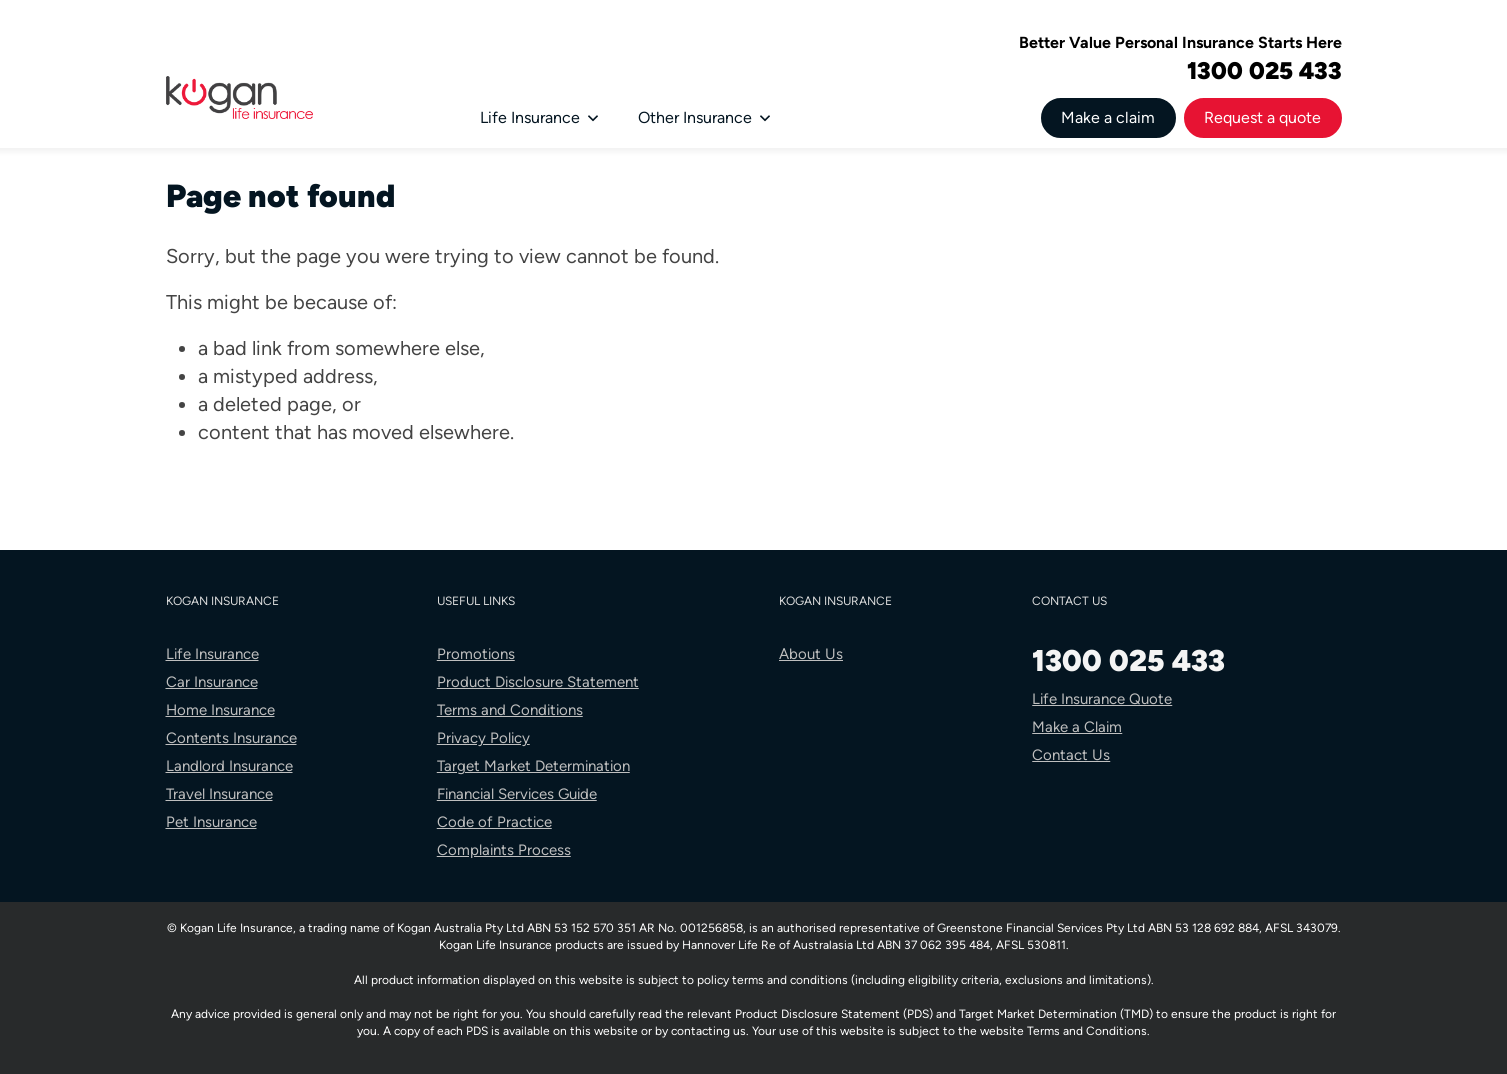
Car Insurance (212, 682)
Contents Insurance (231, 738)
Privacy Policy (483, 738)
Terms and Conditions (510, 710)
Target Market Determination (533, 766)
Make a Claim (1077, 727)
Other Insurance (704, 117)
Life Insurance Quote (1102, 699)
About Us (811, 654)
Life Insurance (539, 117)
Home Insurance (220, 710)
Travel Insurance (219, 794)
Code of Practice (494, 822)
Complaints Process (504, 850)
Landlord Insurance (229, 766)
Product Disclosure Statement (538, 682)
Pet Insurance (211, 822)
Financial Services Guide (517, 794)
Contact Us (1071, 755)
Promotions (476, 654)
